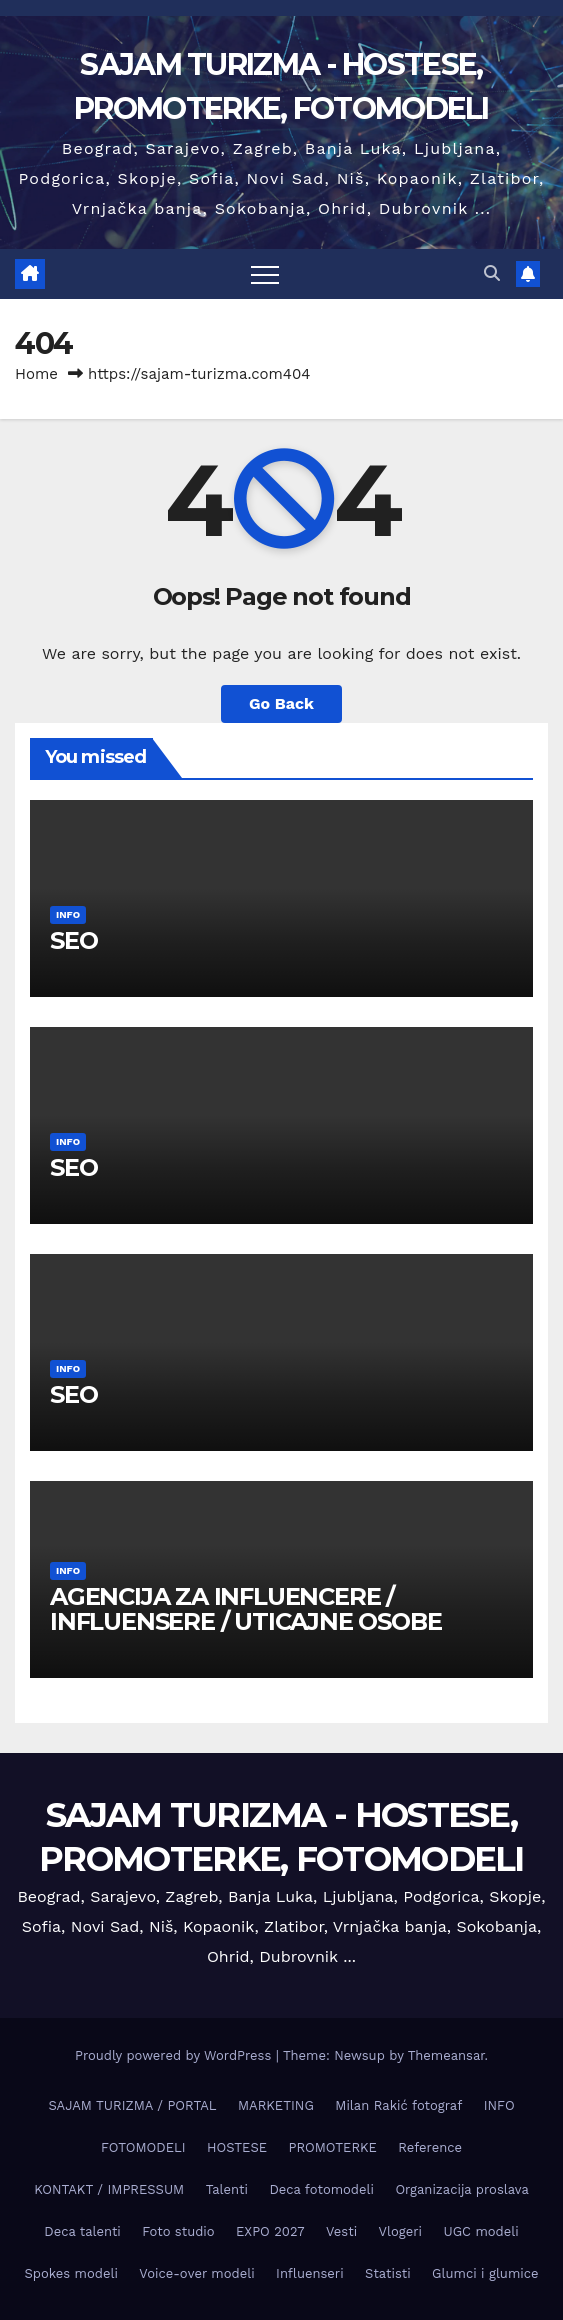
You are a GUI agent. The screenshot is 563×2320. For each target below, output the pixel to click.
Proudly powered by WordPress (175, 2055)
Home (36, 374)
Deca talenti (82, 2231)
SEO (73, 940)
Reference (430, 2147)
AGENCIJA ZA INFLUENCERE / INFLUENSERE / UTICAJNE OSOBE (245, 1609)
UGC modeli (480, 2231)
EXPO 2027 (270, 2231)
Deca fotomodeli (321, 2189)
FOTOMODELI (143, 2147)
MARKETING (276, 2105)
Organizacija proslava (461, 2189)
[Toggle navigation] (265, 274)
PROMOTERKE (332, 2147)
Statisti (388, 2273)
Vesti (341, 2231)
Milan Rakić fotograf (398, 2105)
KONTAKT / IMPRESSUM (109, 2189)
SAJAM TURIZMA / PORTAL (132, 2105)
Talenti (227, 2189)
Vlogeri (400, 2231)
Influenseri (310, 2273)
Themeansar (446, 2055)
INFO (68, 914)
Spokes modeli (70, 2273)
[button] (492, 273)
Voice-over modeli (196, 2273)
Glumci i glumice (485, 2273)
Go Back (281, 703)
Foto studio (178, 2231)
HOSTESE (237, 2147)
